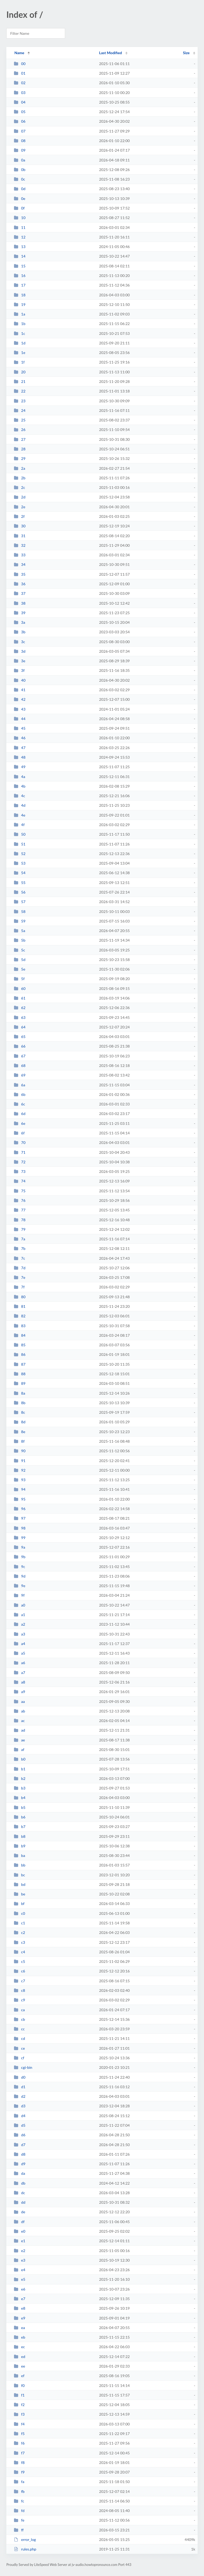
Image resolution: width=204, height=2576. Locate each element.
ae (19, 1740)
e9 (19, 2318)
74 (20, 1181)
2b (20, 478)
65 (20, 1036)
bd (19, 1884)
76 (20, 1200)
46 (20, 738)
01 (20, 73)
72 (20, 1162)
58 (20, 911)
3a (19, 622)
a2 (19, 1624)
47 (20, 747)
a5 (19, 1653)
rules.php (25, 2549)
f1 (19, 2395)
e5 (19, 2279)
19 (20, 304)
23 (20, 401)
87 (20, 1364)
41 (20, 689)
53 (20, 863)
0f (19, 208)
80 (20, 1297)
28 (20, 449)
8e (19, 1431)
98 (20, 1528)
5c (19, 950)
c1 (19, 1923)
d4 (20, 2115)
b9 (20, 1846)
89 (20, 1383)
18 (20, 295)
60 (20, 988)
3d (20, 651)
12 (20, 237)
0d (20, 188)
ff (19, 2530)
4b (20, 786)
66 (20, 1046)
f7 (19, 2453)
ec (19, 2346)
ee (19, 2366)
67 (20, 1056)
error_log (25, 2539)
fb (19, 2491)
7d (20, 1268)
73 (20, 1171)
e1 (19, 2240)
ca (19, 2009)
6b (20, 1094)
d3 (20, 2106)
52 (20, 853)
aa (19, 1701)
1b (20, 323)
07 (20, 131)
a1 (19, 1614)
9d (20, 1576)
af (19, 1749)
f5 (19, 2433)
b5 (20, 1807)
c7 (19, 1981)
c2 (19, 1932)
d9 (20, 2163)
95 (20, 1499)
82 (20, 1316)
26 (20, 429)
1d (20, 343)
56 (20, 892)
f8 (19, 2462)
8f (19, 1441)
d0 (20, 2077)
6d (20, 1113)
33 (20, 555)
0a (19, 160)
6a (19, 1085)
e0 (19, 2231)
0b (20, 169)
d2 (20, 2096)
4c (19, 795)
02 (20, 82)
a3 (19, 1634)
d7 (20, 2144)
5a (19, 930)
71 (20, 1152)
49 (20, 766)
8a (19, 1393)
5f (19, 978)
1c (19, 333)
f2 (19, 2404)
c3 (19, 1942)
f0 (19, 2385)
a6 (19, 1662)
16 (20, 275)
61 (20, 998)
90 (20, 1451)
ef (19, 2375)
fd (19, 2510)
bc (19, 1875)
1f (19, 362)
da (19, 2173)
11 (20, 227)
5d (20, 959)
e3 (19, 2260)
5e (19, 969)
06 (20, 121)
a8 (19, 1682)
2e (19, 507)
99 (20, 1537)
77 (20, 1210)
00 (20, 63)
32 (20, 545)
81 (20, 1306)
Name (19, 52)
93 (20, 1479)
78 (20, 1219)
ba (19, 1855)
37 (20, 593)
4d (20, 805)
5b (20, 940)
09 (20, 150)
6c (19, 1104)
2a (19, 468)
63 (20, 1017)
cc (19, 2029)
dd (19, 2202)
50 (20, 834)
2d (20, 497)
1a (19, 314)
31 (20, 535)
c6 (19, 1971)
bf (19, 1903)
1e (19, 352)
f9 (19, 2472)
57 (20, 901)
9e (19, 1585)
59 (20, 921)
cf (19, 2058)
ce (19, 2048)
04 (20, 102)
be (19, 1894)
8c (19, 1412)
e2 (19, 2250)
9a (19, 1547)
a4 (19, 1643)
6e (19, 1123)
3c (19, 641)
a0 (19, 1605)
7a (19, 1239)
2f (19, 516)
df (19, 2221)
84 (20, 1335)
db (19, 2183)
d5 (20, 2125)
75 (20, 1191)
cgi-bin (23, 2067)
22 (20, 391)
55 (20, 882)
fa (19, 2481)
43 (20, 709)
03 (20, 92)
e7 (19, 2298)
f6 (19, 2443)
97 (20, 1518)
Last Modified (110, 52)
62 (20, 1007)
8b (20, 1402)
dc (19, 2192)
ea (19, 2327)
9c (19, 1566)
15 (20, 266)
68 (20, 1065)
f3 (19, 2414)
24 (20, 410)
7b (20, 1248)
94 (20, 1489)
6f (19, 1133)
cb (19, 2019)
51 (20, 844)
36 (20, 584)
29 (20, 458)
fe (19, 2520)
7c (19, 1258)
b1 (20, 1769)
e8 (19, 2308)
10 (20, 217)
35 (20, 574)
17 (20, 285)
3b (20, 632)
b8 (20, 1836)
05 (20, 111)
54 (20, 872)
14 (20, 256)
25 (20, 420)
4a (19, 776)
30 (20, 526)
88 (20, 1374)
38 (20, 603)
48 (20, 757)
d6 (20, 2135)
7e (19, 1277)
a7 (19, 1672)
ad (19, 1730)
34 (20, 564)
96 (20, 1508)
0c (19, 179)
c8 (19, 1990)
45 (20, 728)
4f (19, 824)
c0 (19, 1913)
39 (20, 612)
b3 (20, 1788)
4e (19, 815)
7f (19, 1287)
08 (20, 140)
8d (20, 1422)
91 (20, 1460)
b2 (20, 1778)
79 (20, 1229)
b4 (20, 1797)
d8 (20, 2154)
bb (19, 1865)
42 (20, 699)
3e (19, 661)
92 (20, 1470)
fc (19, 2501)
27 (20, 439)
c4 (19, 1952)
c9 (19, 2000)
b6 (20, 1817)
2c (19, 487)
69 (20, 1075)
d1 (20, 2086)
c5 (19, 1961)
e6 (19, 2289)
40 (20, 680)
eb (19, 2337)
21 (20, 381)
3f (19, 670)
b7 (20, 1826)
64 (20, 1027)
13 (20, 246)
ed (19, 2356)
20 (20, 372)
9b (20, 1556)
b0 (20, 1759)
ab (19, 1711)
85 (20, 1345)
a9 (19, 1691)
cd (19, 2038)
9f (19, 1595)
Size (186, 52)
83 (20, 1325)
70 (20, 1142)
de (19, 2212)
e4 (19, 2269)
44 (20, 718)
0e (19, 198)
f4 (19, 2424)
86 (20, 1354)
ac (19, 1720)
